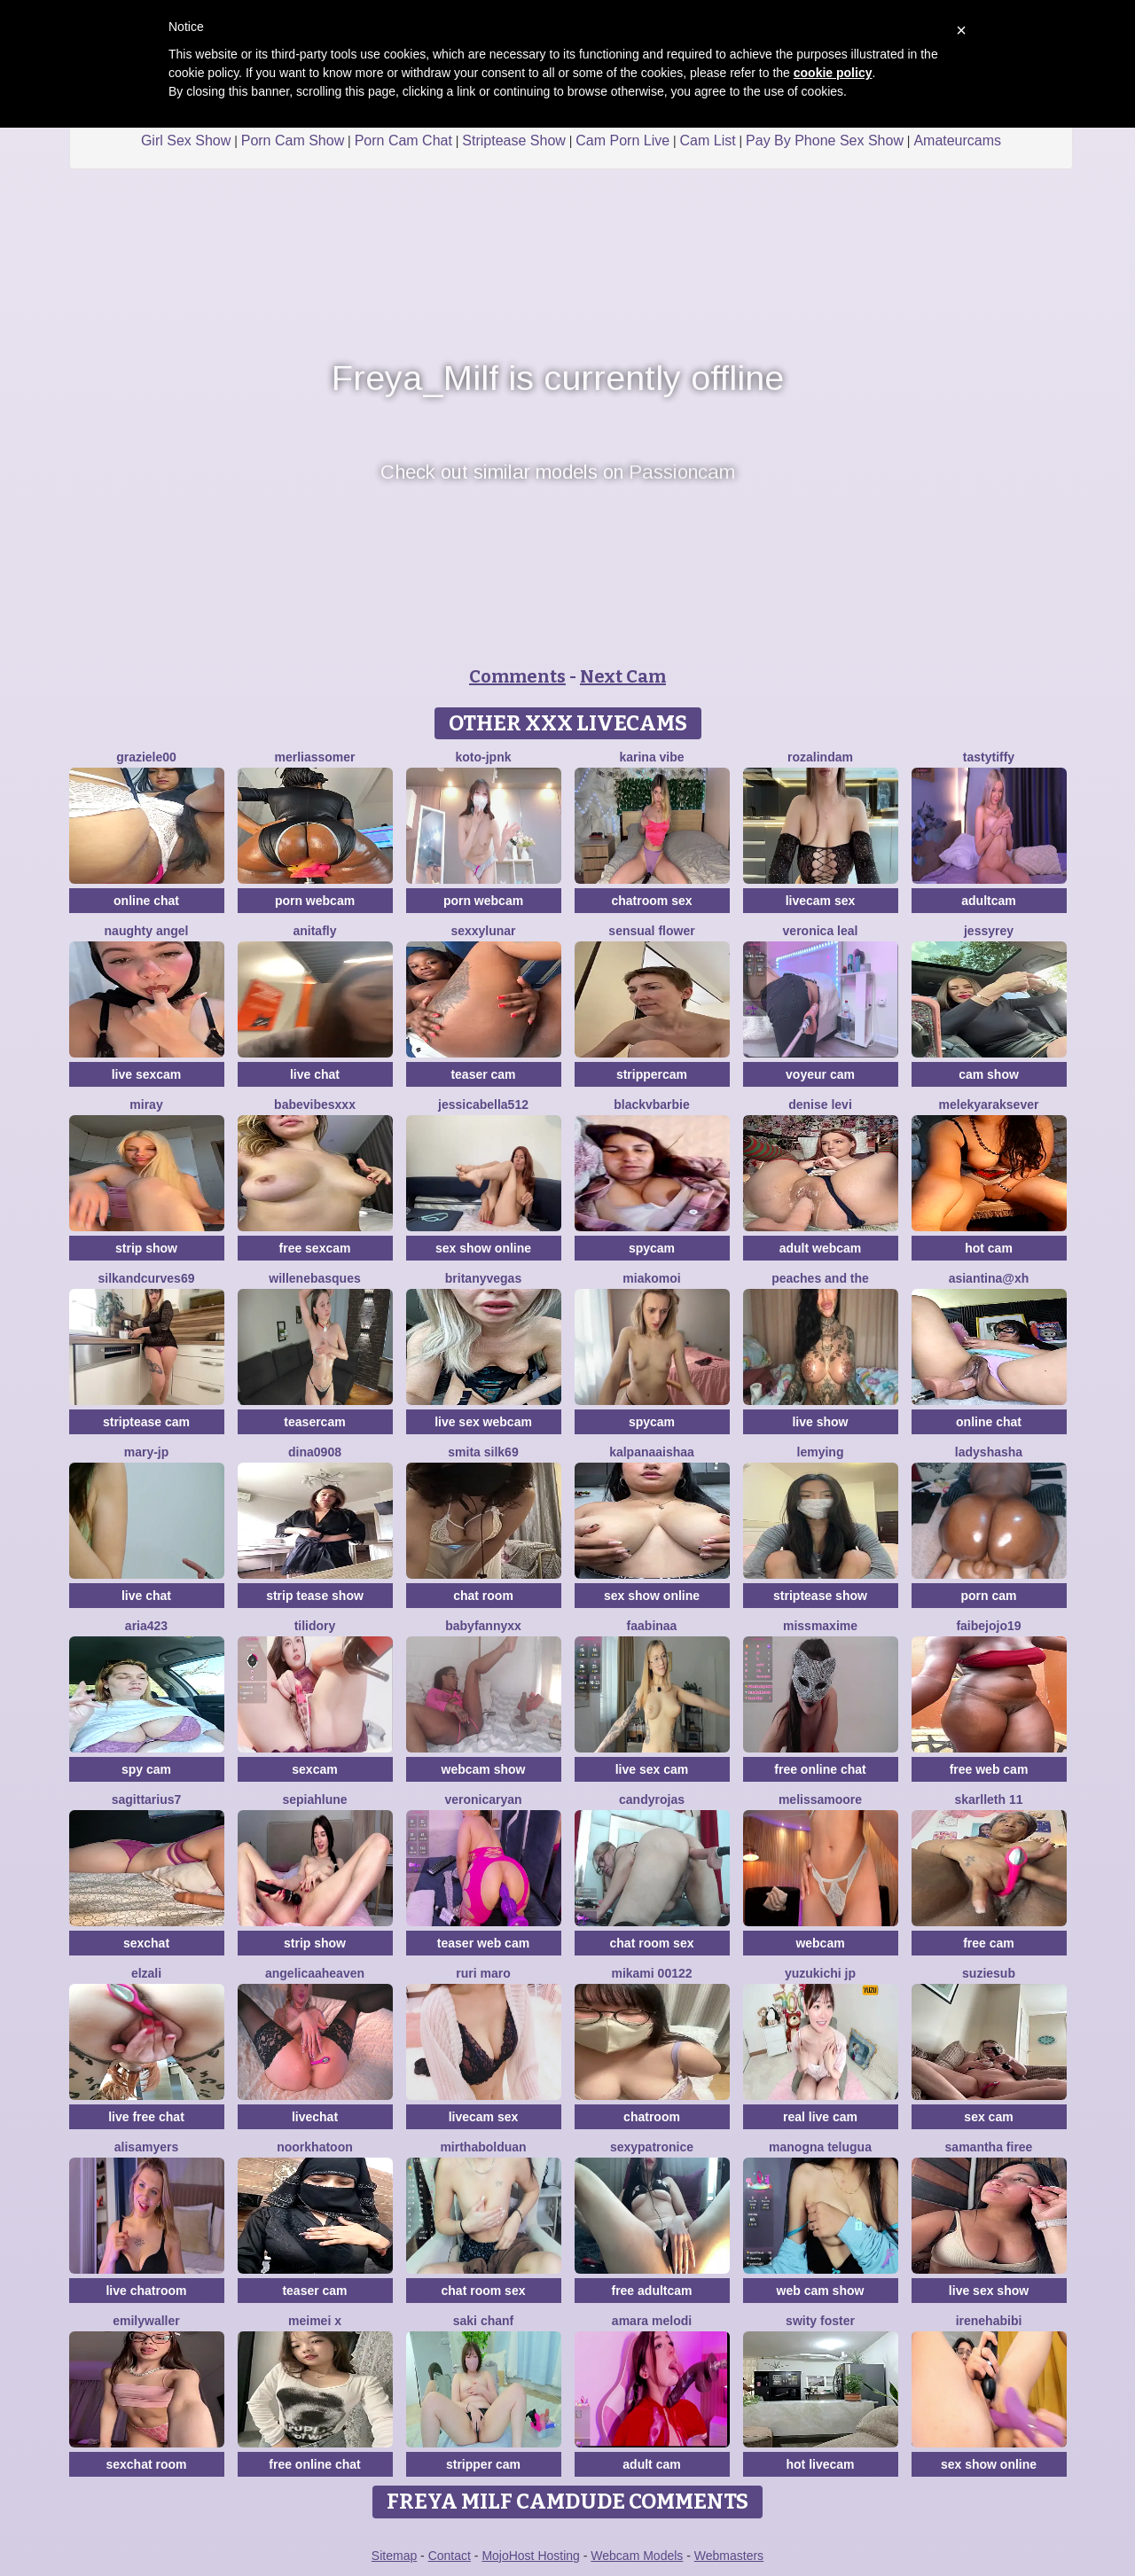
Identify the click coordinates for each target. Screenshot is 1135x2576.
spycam (652, 1248)
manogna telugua (820, 2147)
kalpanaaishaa (651, 1452)
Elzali (146, 1973)
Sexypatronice (651, 2147)
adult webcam (820, 1248)
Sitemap (394, 2556)
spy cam (146, 1769)
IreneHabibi (989, 2321)
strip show (146, 1248)
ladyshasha (988, 1452)
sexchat (146, 1943)
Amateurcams (957, 140)
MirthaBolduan (483, 2147)
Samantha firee (989, 2147)
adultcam (988, 901)
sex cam (988, 2117)
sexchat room (146, 2464)
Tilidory (315, 1626)
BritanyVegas (483, 1278)
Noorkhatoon (315, 2147)
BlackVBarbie (652, 1104)
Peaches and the (820, 1278)
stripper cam (483, 2464)
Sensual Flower (651, 931)
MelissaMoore (820, 1799)
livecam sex (821, 901)
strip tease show (315, 1596)
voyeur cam (820, 1074)
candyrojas (652, 1799)
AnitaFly (314, 931)
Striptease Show (514, 140)
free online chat (819, 1769)
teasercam (314, 1422)
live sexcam (147, 1074)
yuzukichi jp (820, 1973)
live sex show (989, 2290)
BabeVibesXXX (315, 1104)
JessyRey (989, 931)
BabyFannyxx (483, 1626)
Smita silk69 (483, 1452)
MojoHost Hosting (530, 2556)
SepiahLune (314, 1799)
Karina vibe (651, 757)
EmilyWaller (146, 2321)
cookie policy (833, 73)
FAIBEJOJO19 (988, 1626)
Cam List (708, 140)
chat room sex (652, 1943)
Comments (517, 676)
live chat (315, 1074)
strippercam (651, 1074)
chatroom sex (651, 901)
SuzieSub (988, 1973)
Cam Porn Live (622, 140)
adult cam (651, 2464)
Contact (449, 2556)
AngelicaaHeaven (314, 1973)
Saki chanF (483, 2321)
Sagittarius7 (147, 1799)
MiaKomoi (651, 1278)
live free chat (146, 2117)
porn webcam (315, 901)
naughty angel (147, 931)
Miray (145, 1104)
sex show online (483, 1248)
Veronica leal (820, 931)
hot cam (989, 1248)
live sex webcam (483, 1422)
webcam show (484, 1769)
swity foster (820, 2321)
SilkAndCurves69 (146, 1278)
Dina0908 (314, 1452)
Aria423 (146, 1626)
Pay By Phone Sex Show (825, 140)
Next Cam (623, 676)
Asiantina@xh (989, 1278)
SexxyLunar (482, 931)
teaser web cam (483, 1943)
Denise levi (820, 1104)
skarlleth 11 (988, 1799)
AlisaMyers (146, 2147)
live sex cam (652, 1769)
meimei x (314, 2321)
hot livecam (820, 2464)
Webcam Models (637, 2556)
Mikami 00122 (651, 1973)
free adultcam (651, 2290)
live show (820, 1422)
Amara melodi (652, 2321)
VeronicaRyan (482, 1799)
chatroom (651, 2117)
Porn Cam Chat (403, 140)
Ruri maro (483, 1973)
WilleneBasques (314, 1278)
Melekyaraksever (989, 1104)
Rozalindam (820, 757)
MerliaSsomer (314, 757)
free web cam (989, 1769)
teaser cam (482, 1074)
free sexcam (315, 1248)
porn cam (988, 1596)
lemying (820, 1452)
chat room (483, 1596)
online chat (146, 901)
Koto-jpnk (484, 757)
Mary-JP (146, 1452)
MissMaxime (820, 1626)
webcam (819, 1943)
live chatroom (146, 2290)
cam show (989, 1074)
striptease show (820, 1596)
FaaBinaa (652, 1626)
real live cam (820, 2117)
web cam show (821, 2290)
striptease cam (146, 1422)
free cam (988, 1943)
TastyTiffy (988, 757)
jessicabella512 (483, 1104)
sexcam (314, 1769)
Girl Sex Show (186, 140)
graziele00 (146, 757)
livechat (315, 2117)
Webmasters (728, 2556)
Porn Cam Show (293, 140)
